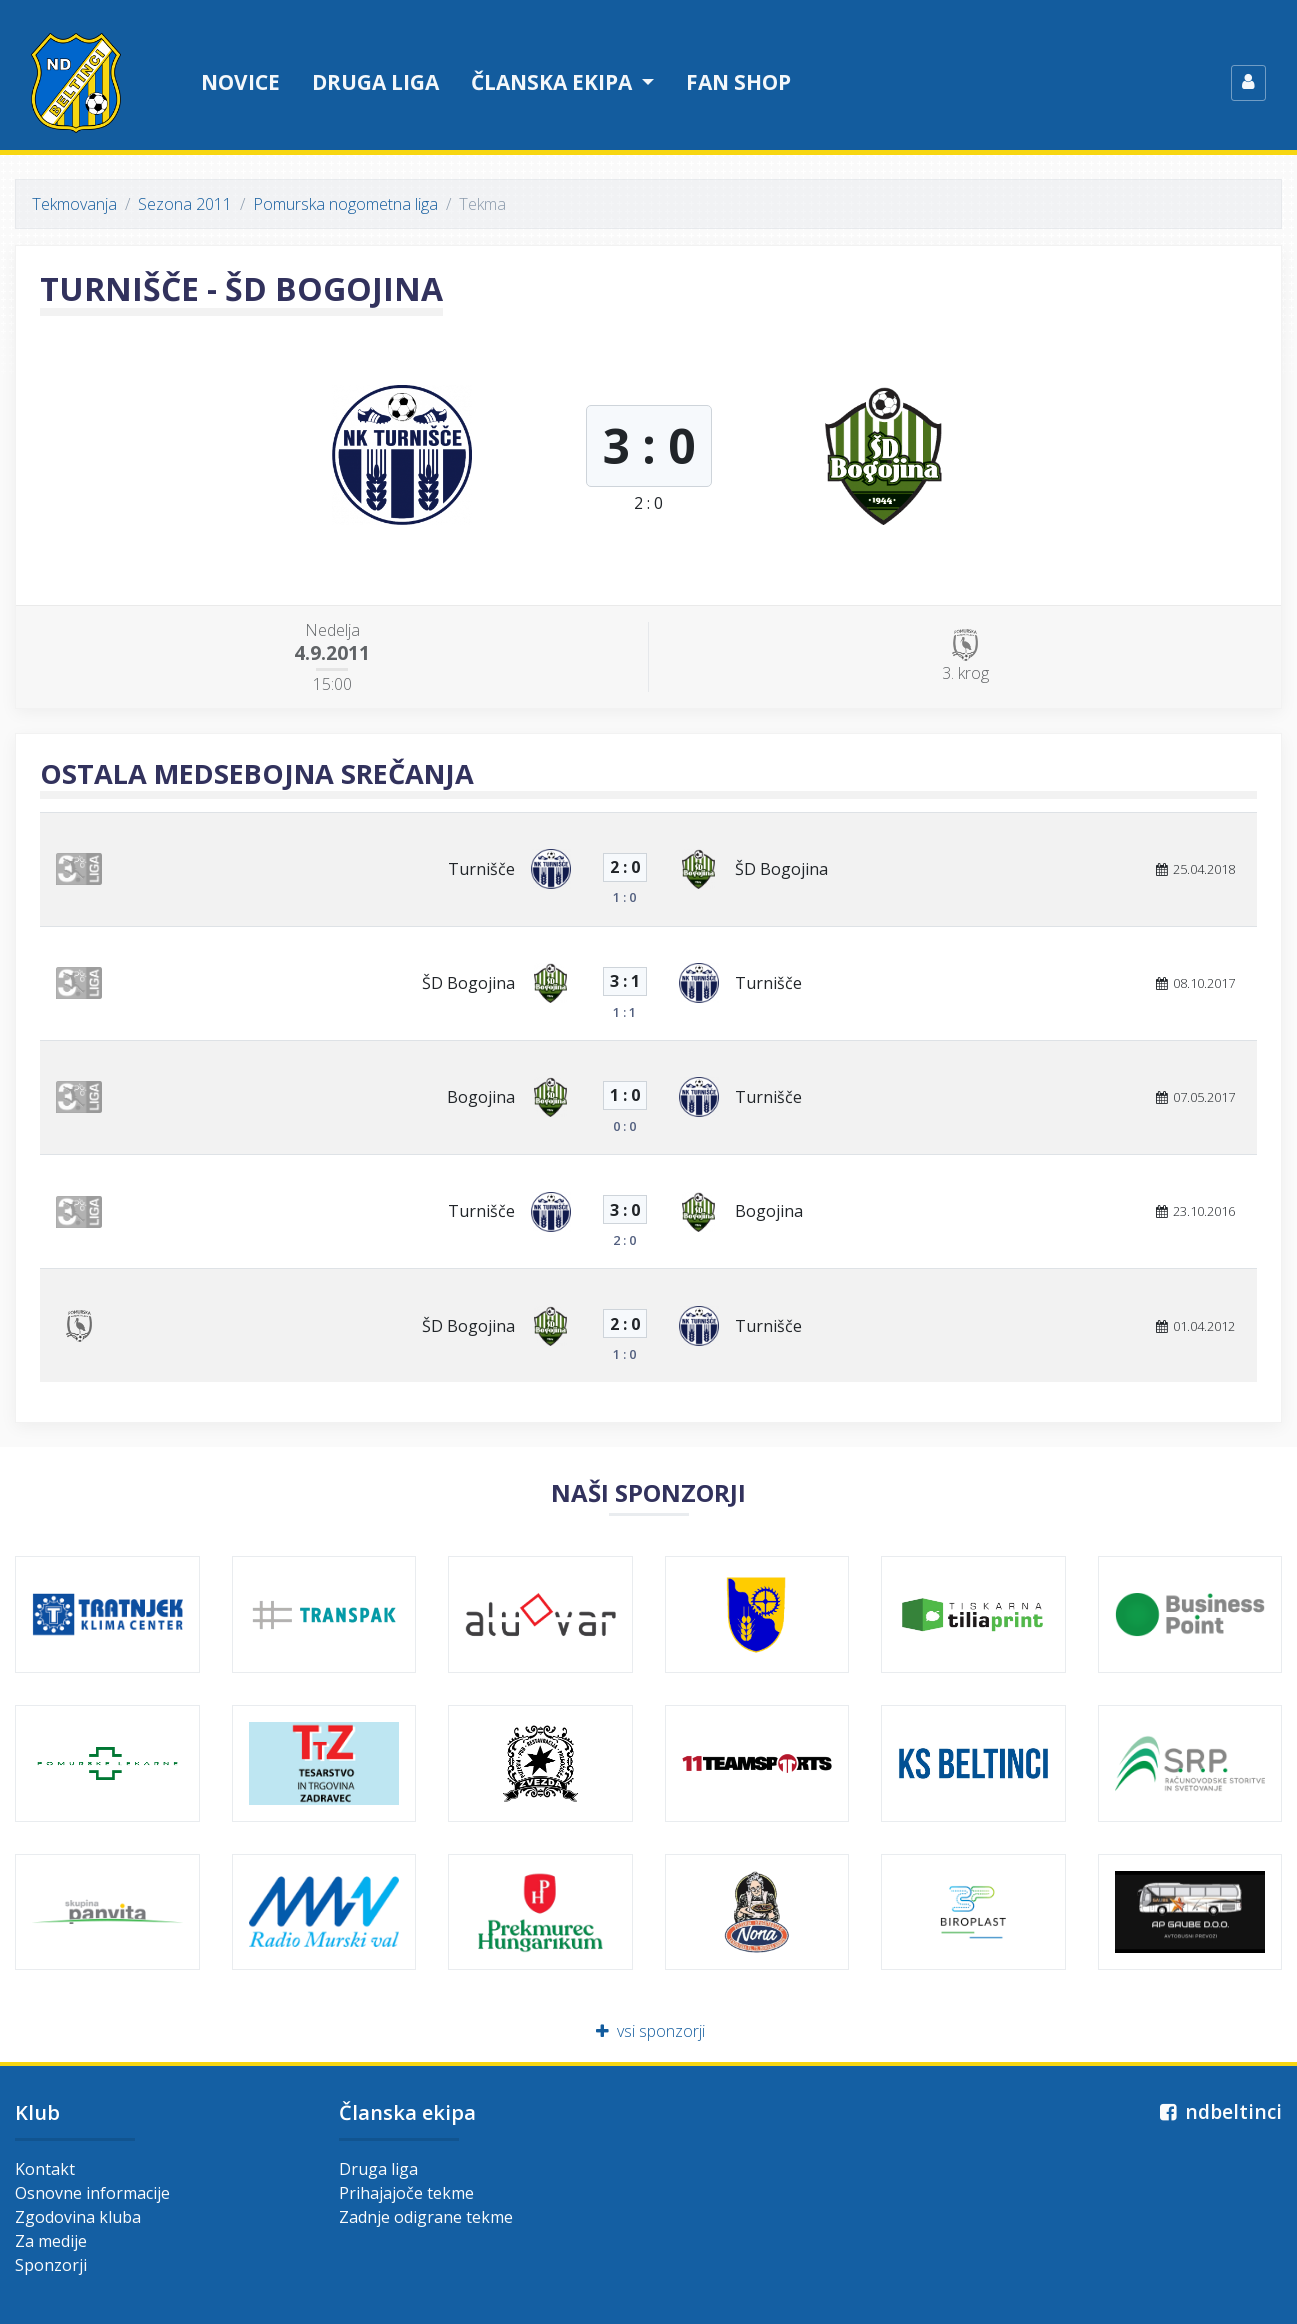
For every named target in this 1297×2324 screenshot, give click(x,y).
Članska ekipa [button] (554, 82)
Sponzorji (51, 2265)
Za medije (51, 2241)
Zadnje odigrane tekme (426, 2217)
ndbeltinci (1218, 2111)
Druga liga (375, 82)
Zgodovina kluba (78, 2217)
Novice (240, 82)
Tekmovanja (74, 204)
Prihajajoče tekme (406, 2193)
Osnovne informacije (92, 2193)
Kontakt (45, 2169)
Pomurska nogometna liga (345, 204)
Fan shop (738, 82)
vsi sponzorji (648, 2031)
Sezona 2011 (185, 204)
